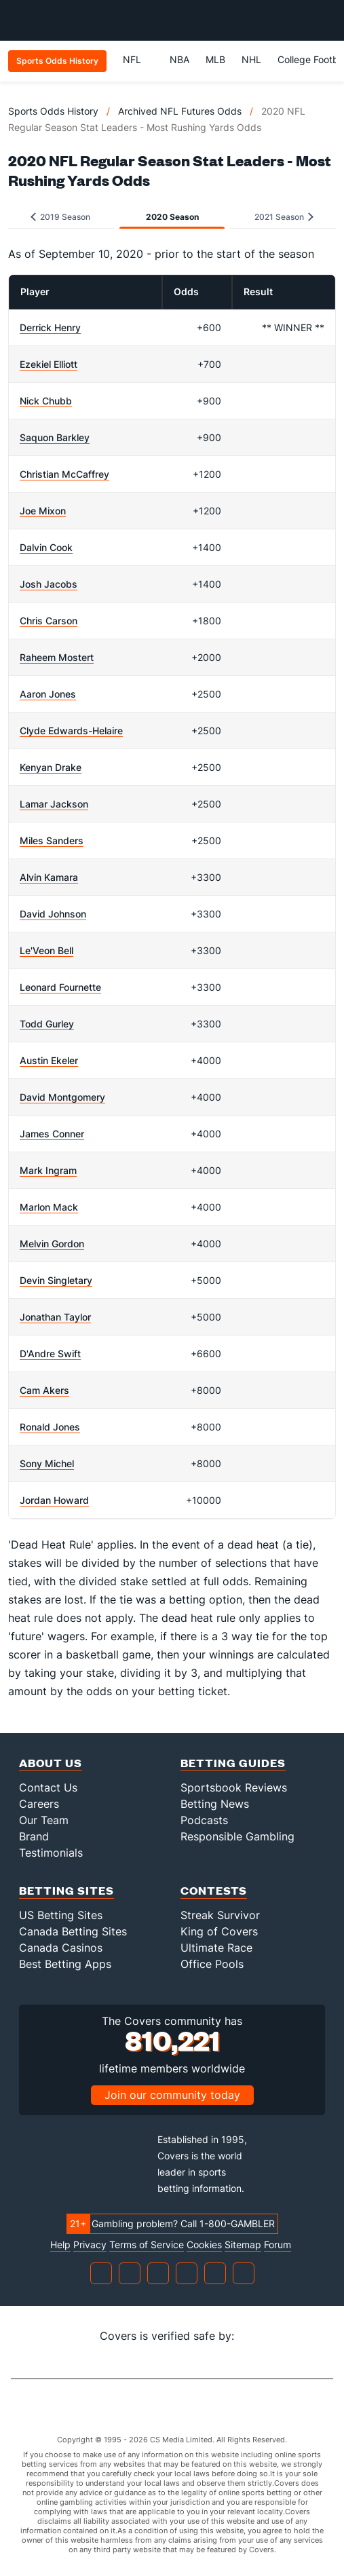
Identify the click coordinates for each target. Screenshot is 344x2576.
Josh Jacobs (48, 584)
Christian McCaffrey (64, 474)
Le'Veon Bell (46, 950)
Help (60, 2244)
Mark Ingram (48, 1170)
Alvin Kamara (49, 877)
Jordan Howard (54, 1500)
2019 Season (60, 217)
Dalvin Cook (46, 547)
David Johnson (53, 914)
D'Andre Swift (50, 1353)
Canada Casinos (60, 1947)
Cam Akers (44, 1390)
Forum (277, 2244)
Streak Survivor (220, 1915)
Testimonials (51, 1852)
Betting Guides (233, 1762)
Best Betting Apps (65, 1964)
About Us (50, 1762)
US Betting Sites (60, 1915)
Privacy (90, 2244)
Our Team (44, 1820)
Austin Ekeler (49, 1060)
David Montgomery (62, 1097)
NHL (251, 59)
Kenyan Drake (50, 767)
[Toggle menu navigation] (326, 20)
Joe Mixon (43, 510)
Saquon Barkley (55, 437)
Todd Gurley (47, 1023)
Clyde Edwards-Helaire (71, 730)
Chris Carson (48, 620)
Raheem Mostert (57, 657)
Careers (39, 1804)
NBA (179, 59)
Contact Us (48, 1787)
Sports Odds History (53, 111)
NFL (138, 59)
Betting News (214, 1804)
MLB (215, 59)
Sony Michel (47, 1463)
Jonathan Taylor (55, 1317)
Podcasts (204, 1820)
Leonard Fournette (60, 987)
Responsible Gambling (237, 1836)
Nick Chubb (46, 400)
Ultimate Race (216, 1947)
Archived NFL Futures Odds (180, 111)
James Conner (52, 1133)
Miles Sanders (51, 840)
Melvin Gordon (52, 1243)
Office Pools (212, 1964)
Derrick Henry (50, 327)
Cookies (204, 2244)
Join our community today (172, 2095)
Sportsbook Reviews (233, 1787)
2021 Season (283, 217)
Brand (34, 1836)
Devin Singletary (56, 1280)
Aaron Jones (48, 694)
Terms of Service (146, 2244)
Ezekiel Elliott (48, 364)
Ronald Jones (50, 1427)
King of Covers (219, 1931)
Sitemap (243, 2244)
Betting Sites (66, 1890)
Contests (213, 1890)
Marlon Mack (49, 1207)
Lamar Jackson (54, 804)
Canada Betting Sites (73, 1931)
